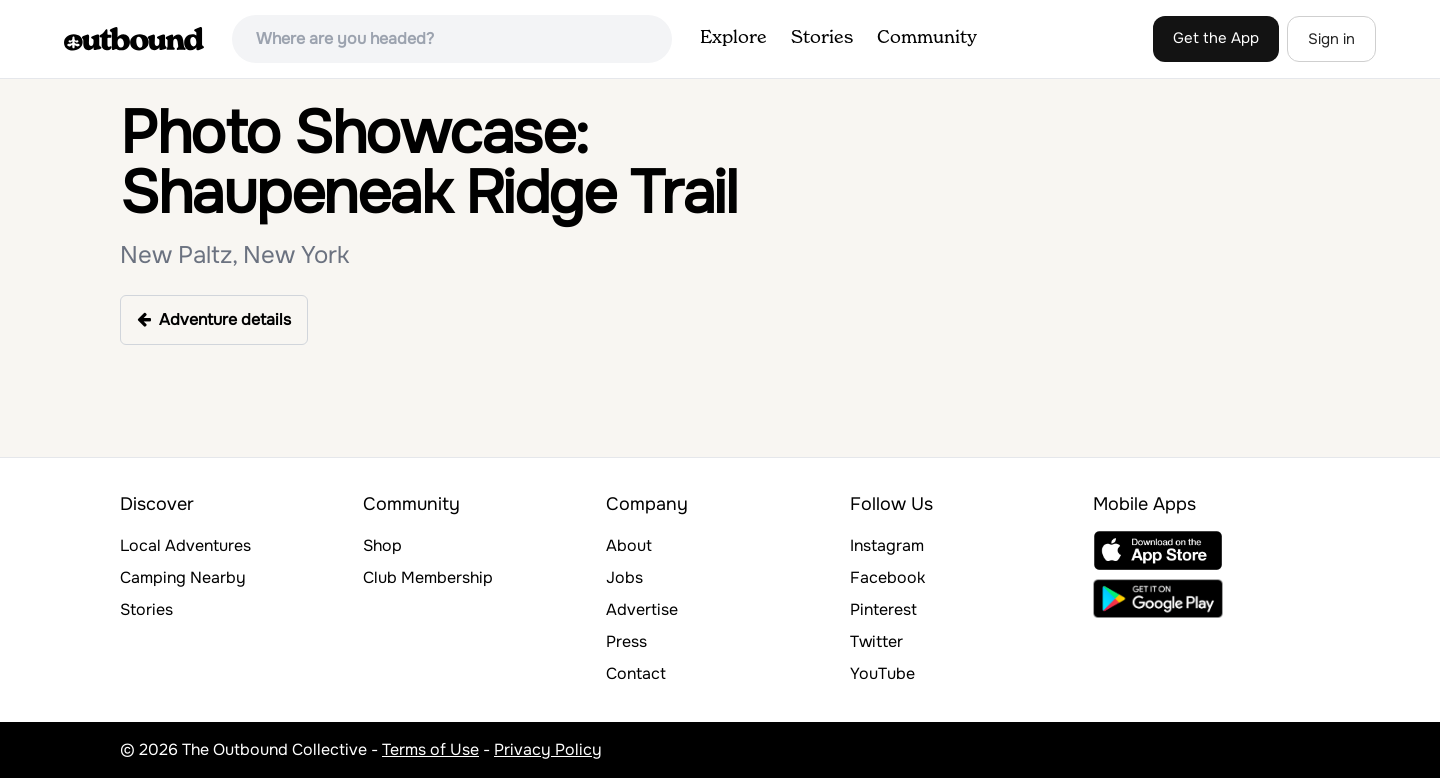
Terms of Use (430, 749)
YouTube (882, 673)
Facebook (887, 577)
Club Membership (428, 577)
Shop (382, 545)
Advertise (642, 609)
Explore (733, 38)
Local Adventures (185, 545)
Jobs (624, 577)
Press (626, 641)
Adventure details (214, 319)
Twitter (876, 641)
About (629, 545)
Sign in (1331, 39)
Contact (636, 673)
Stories (822, 38)
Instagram (887, 545)
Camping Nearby (183, 577)
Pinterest (883, 609)
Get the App (1216, 38)
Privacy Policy (548, 749)
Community (927, 38)
